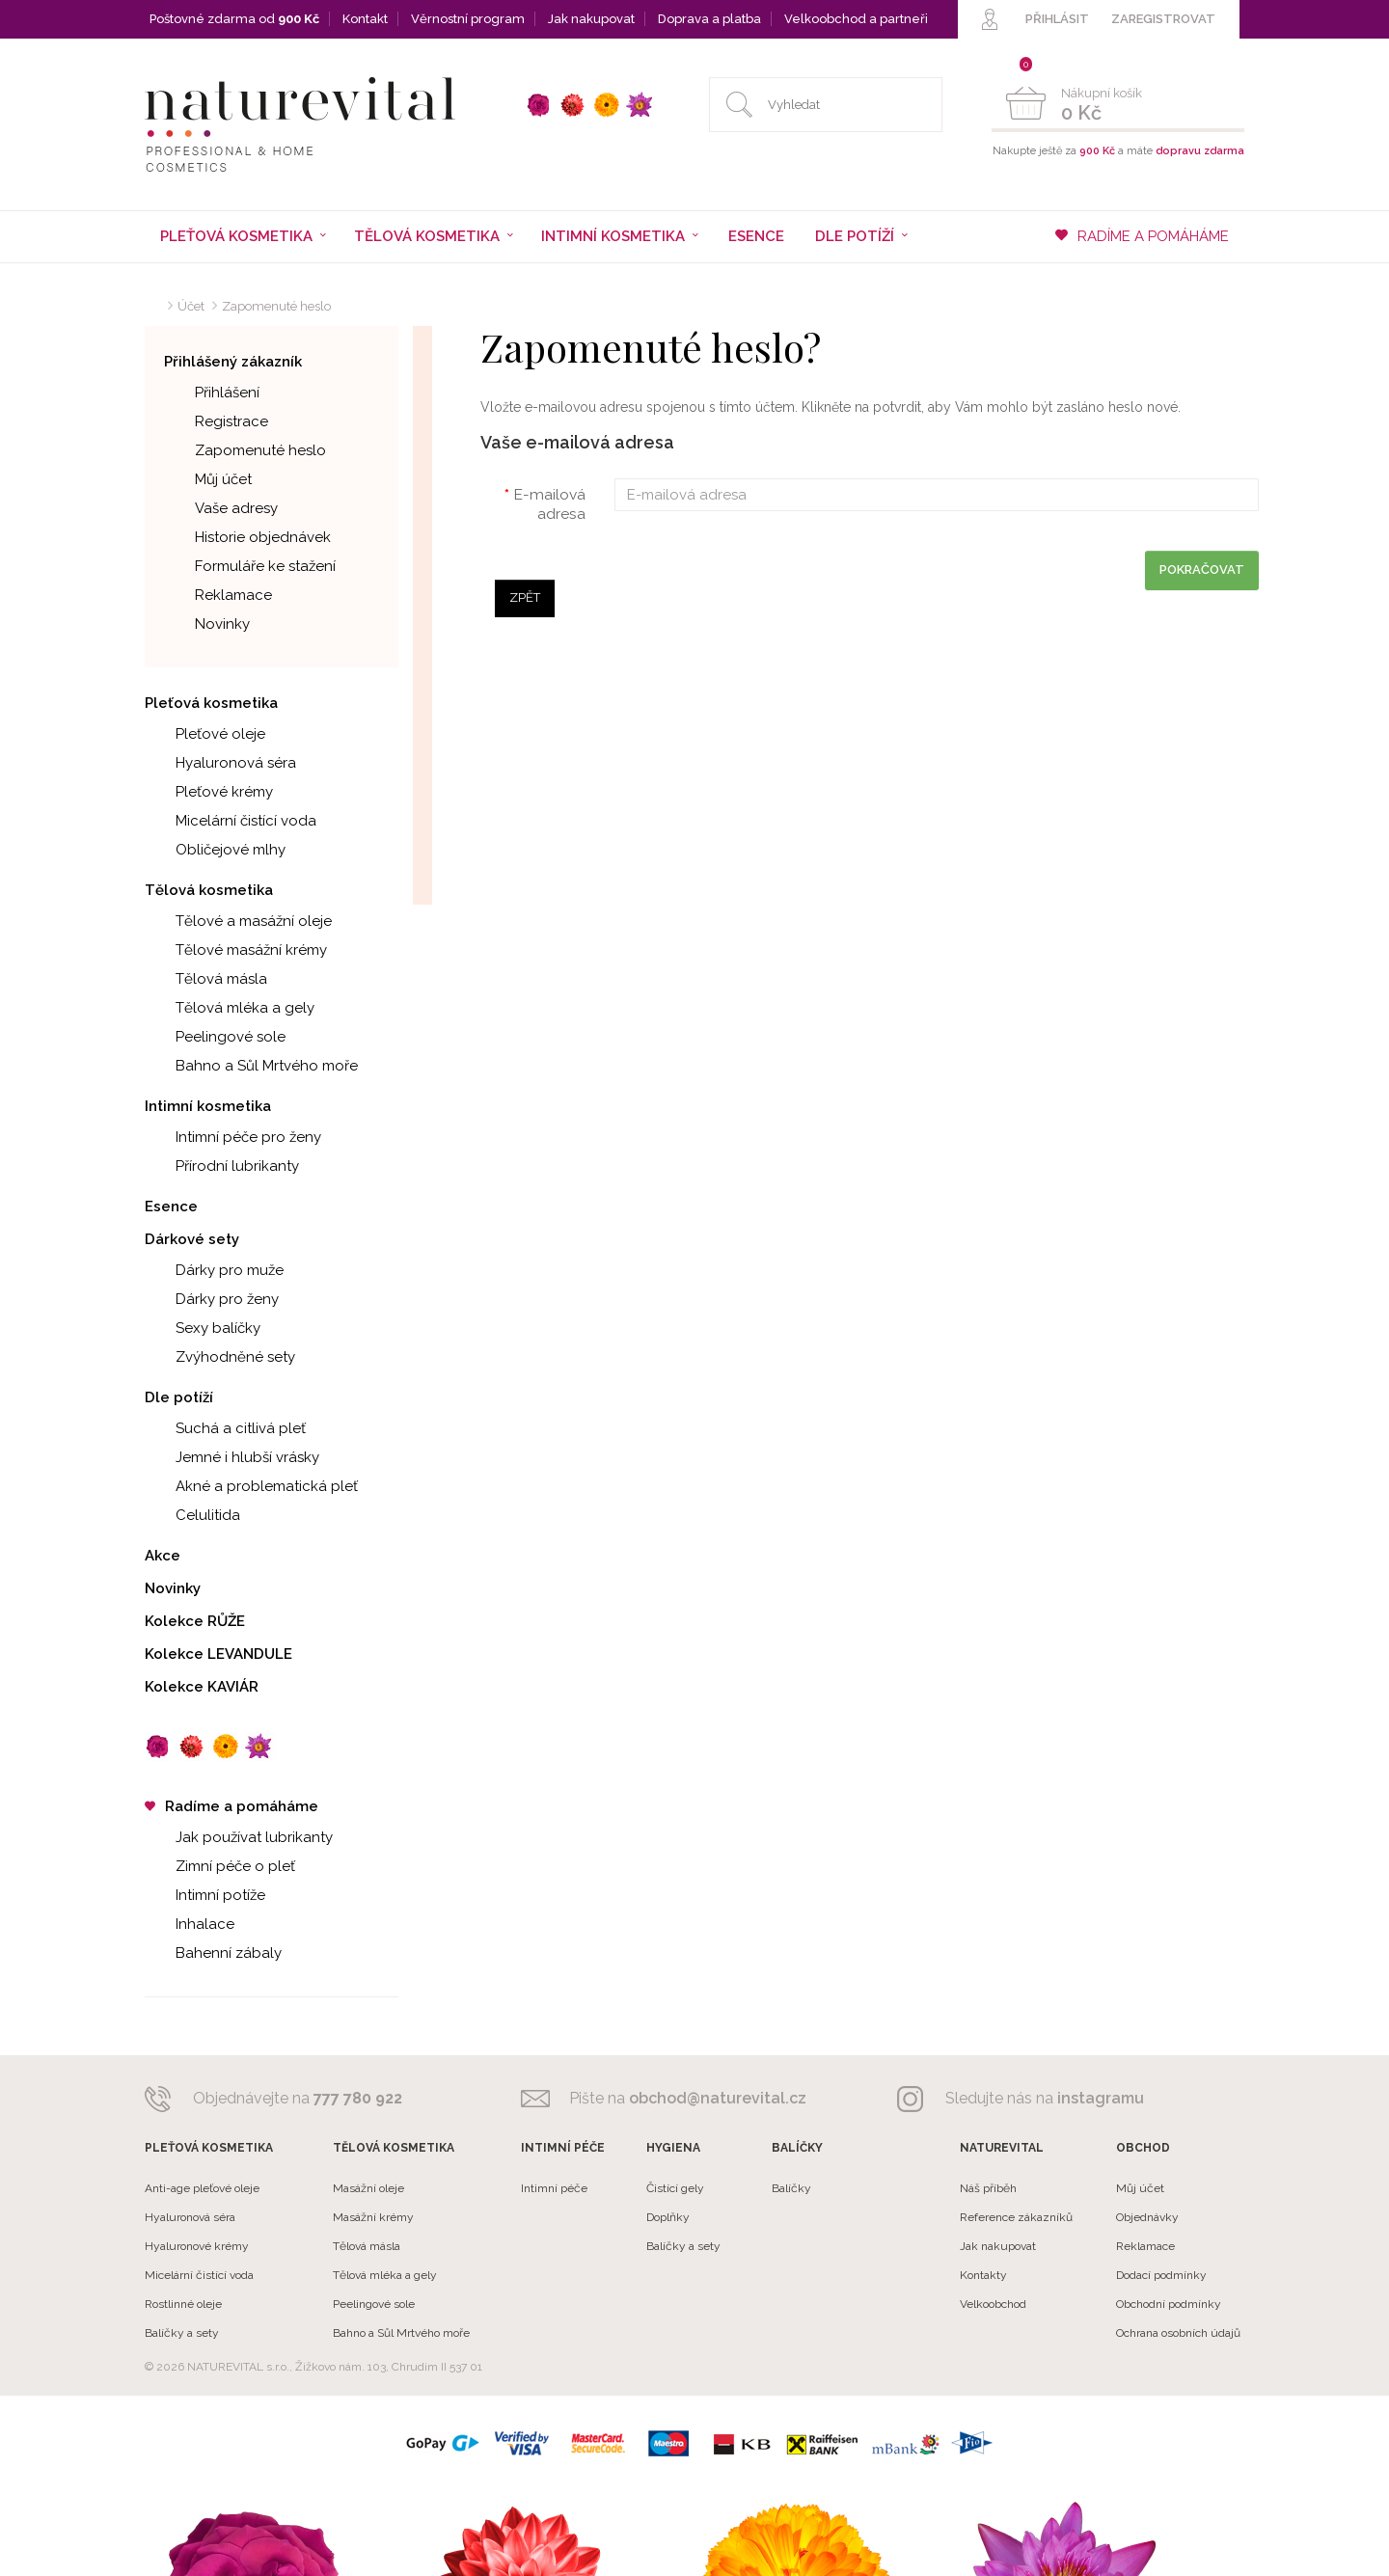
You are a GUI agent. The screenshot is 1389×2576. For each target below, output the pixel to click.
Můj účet (208, 479)
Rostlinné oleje (183, 2304)
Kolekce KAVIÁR (202, 1686)
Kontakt (365, 19)
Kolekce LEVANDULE (218, 1654)
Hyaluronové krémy (197, 2246)
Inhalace (189, 1924)
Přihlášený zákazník (233, 361)
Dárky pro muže (214, 1270)
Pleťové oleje (205, 734)
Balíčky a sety (182, 2333)
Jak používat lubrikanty (239, 1837)
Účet (190, 306)
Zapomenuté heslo (276, 306)
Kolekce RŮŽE (195, 1621)
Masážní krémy (373, 2217)
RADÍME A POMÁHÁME (1142, 236)
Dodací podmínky (1161, 2275)
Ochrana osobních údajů (1178, 2333)
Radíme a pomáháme (231, 1806)
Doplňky (668, 2217)
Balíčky (791, 2188)
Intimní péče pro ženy (233, 1137)
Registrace (216, 421)
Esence (756, 236)
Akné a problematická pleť (251, 1486)
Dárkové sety (192, 1239)
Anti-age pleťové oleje (202, 2188)
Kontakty (983, 2275)
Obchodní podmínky (1168, 2304)
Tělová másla (206, 979)
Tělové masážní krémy (236, 950)
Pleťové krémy (209, 791)
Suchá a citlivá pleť (225, 1428)
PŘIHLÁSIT (1057, 19)
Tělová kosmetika (209, 890)
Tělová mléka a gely (229, 1008)
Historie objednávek (247, 537)
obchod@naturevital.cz (717, 2098)
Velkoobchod (993, 2304)
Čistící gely (675, 2188)
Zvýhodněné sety (220, 1357)
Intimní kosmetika (208, 1106)
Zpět (524, 597)
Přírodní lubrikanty (222, 1166)
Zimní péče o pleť (220, 1866)
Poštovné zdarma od (234, 19)
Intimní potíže (205, 1895)
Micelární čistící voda (230, 820)
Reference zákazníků (1016, 2217)
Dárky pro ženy (212, 1299)
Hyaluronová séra (220, 763)
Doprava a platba (709, 19)
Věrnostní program (468, 19)
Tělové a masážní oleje (238, 921)
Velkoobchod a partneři (856, 19)
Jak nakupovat (591, 19)
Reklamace (218, 595)
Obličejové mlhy (215, 849)
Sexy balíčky (202, 1328)
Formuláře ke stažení (250, 566)
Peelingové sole (215, 1036)
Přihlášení (211, 392)
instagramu (1100, 2098)
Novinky (207, 624)
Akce (162, 1555)
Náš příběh (988, 2188)
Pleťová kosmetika (211, 703)
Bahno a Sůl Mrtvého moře (251, 1065)
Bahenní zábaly (213, 1953)
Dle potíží (179, 1397)
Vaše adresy (221, 508)
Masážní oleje (368, 2188)
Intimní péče (554, 2188)
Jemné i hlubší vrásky (232, 1457)
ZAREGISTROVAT (1163, 19)
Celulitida (192, 1515)
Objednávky (1147, 2217)
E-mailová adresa (549, 504)
